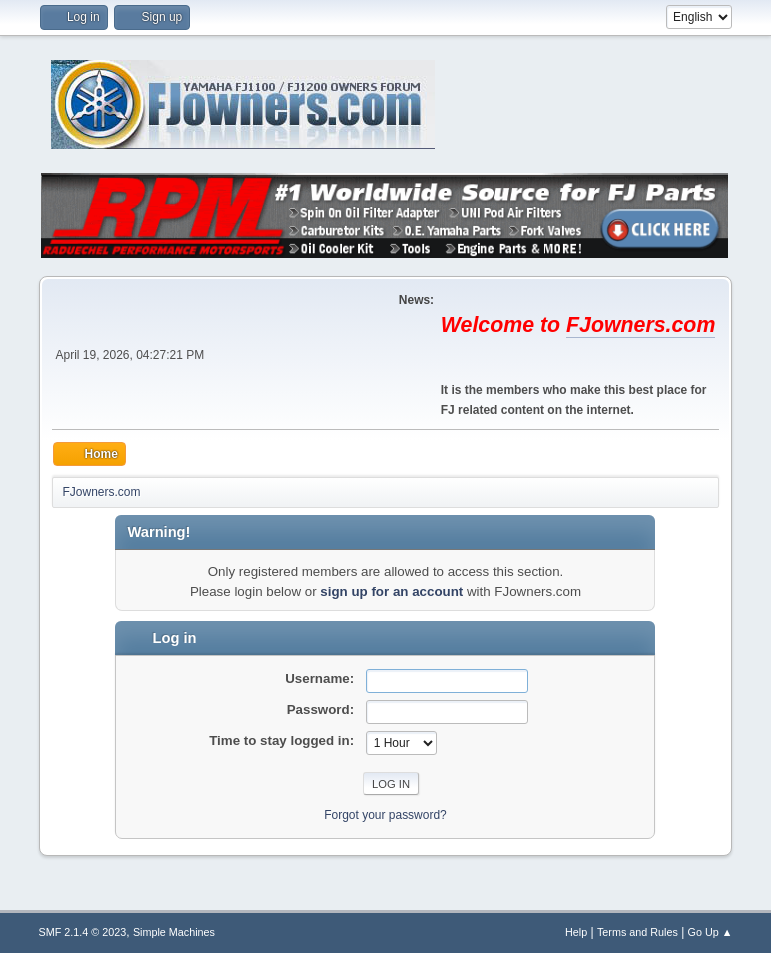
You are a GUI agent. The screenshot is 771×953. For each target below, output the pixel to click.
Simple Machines (174, 932)
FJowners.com (640, 325)
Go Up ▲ (710, 932)
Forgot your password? (385, 815)
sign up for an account (391, 591)
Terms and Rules (637, 932)
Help (576, 932)
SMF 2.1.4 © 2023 (83, 932)
